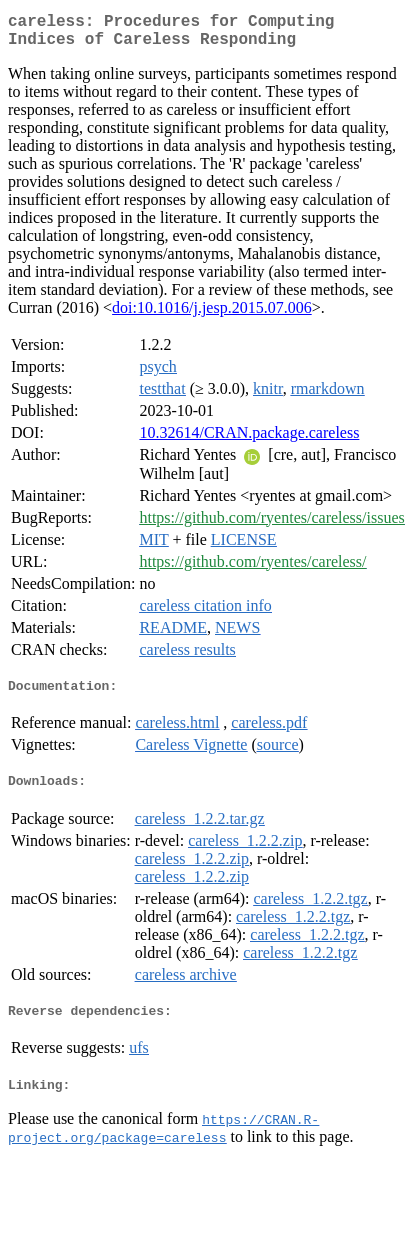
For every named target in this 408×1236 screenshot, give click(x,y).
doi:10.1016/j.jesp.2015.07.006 (212, 315)
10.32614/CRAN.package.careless (249, 440)
